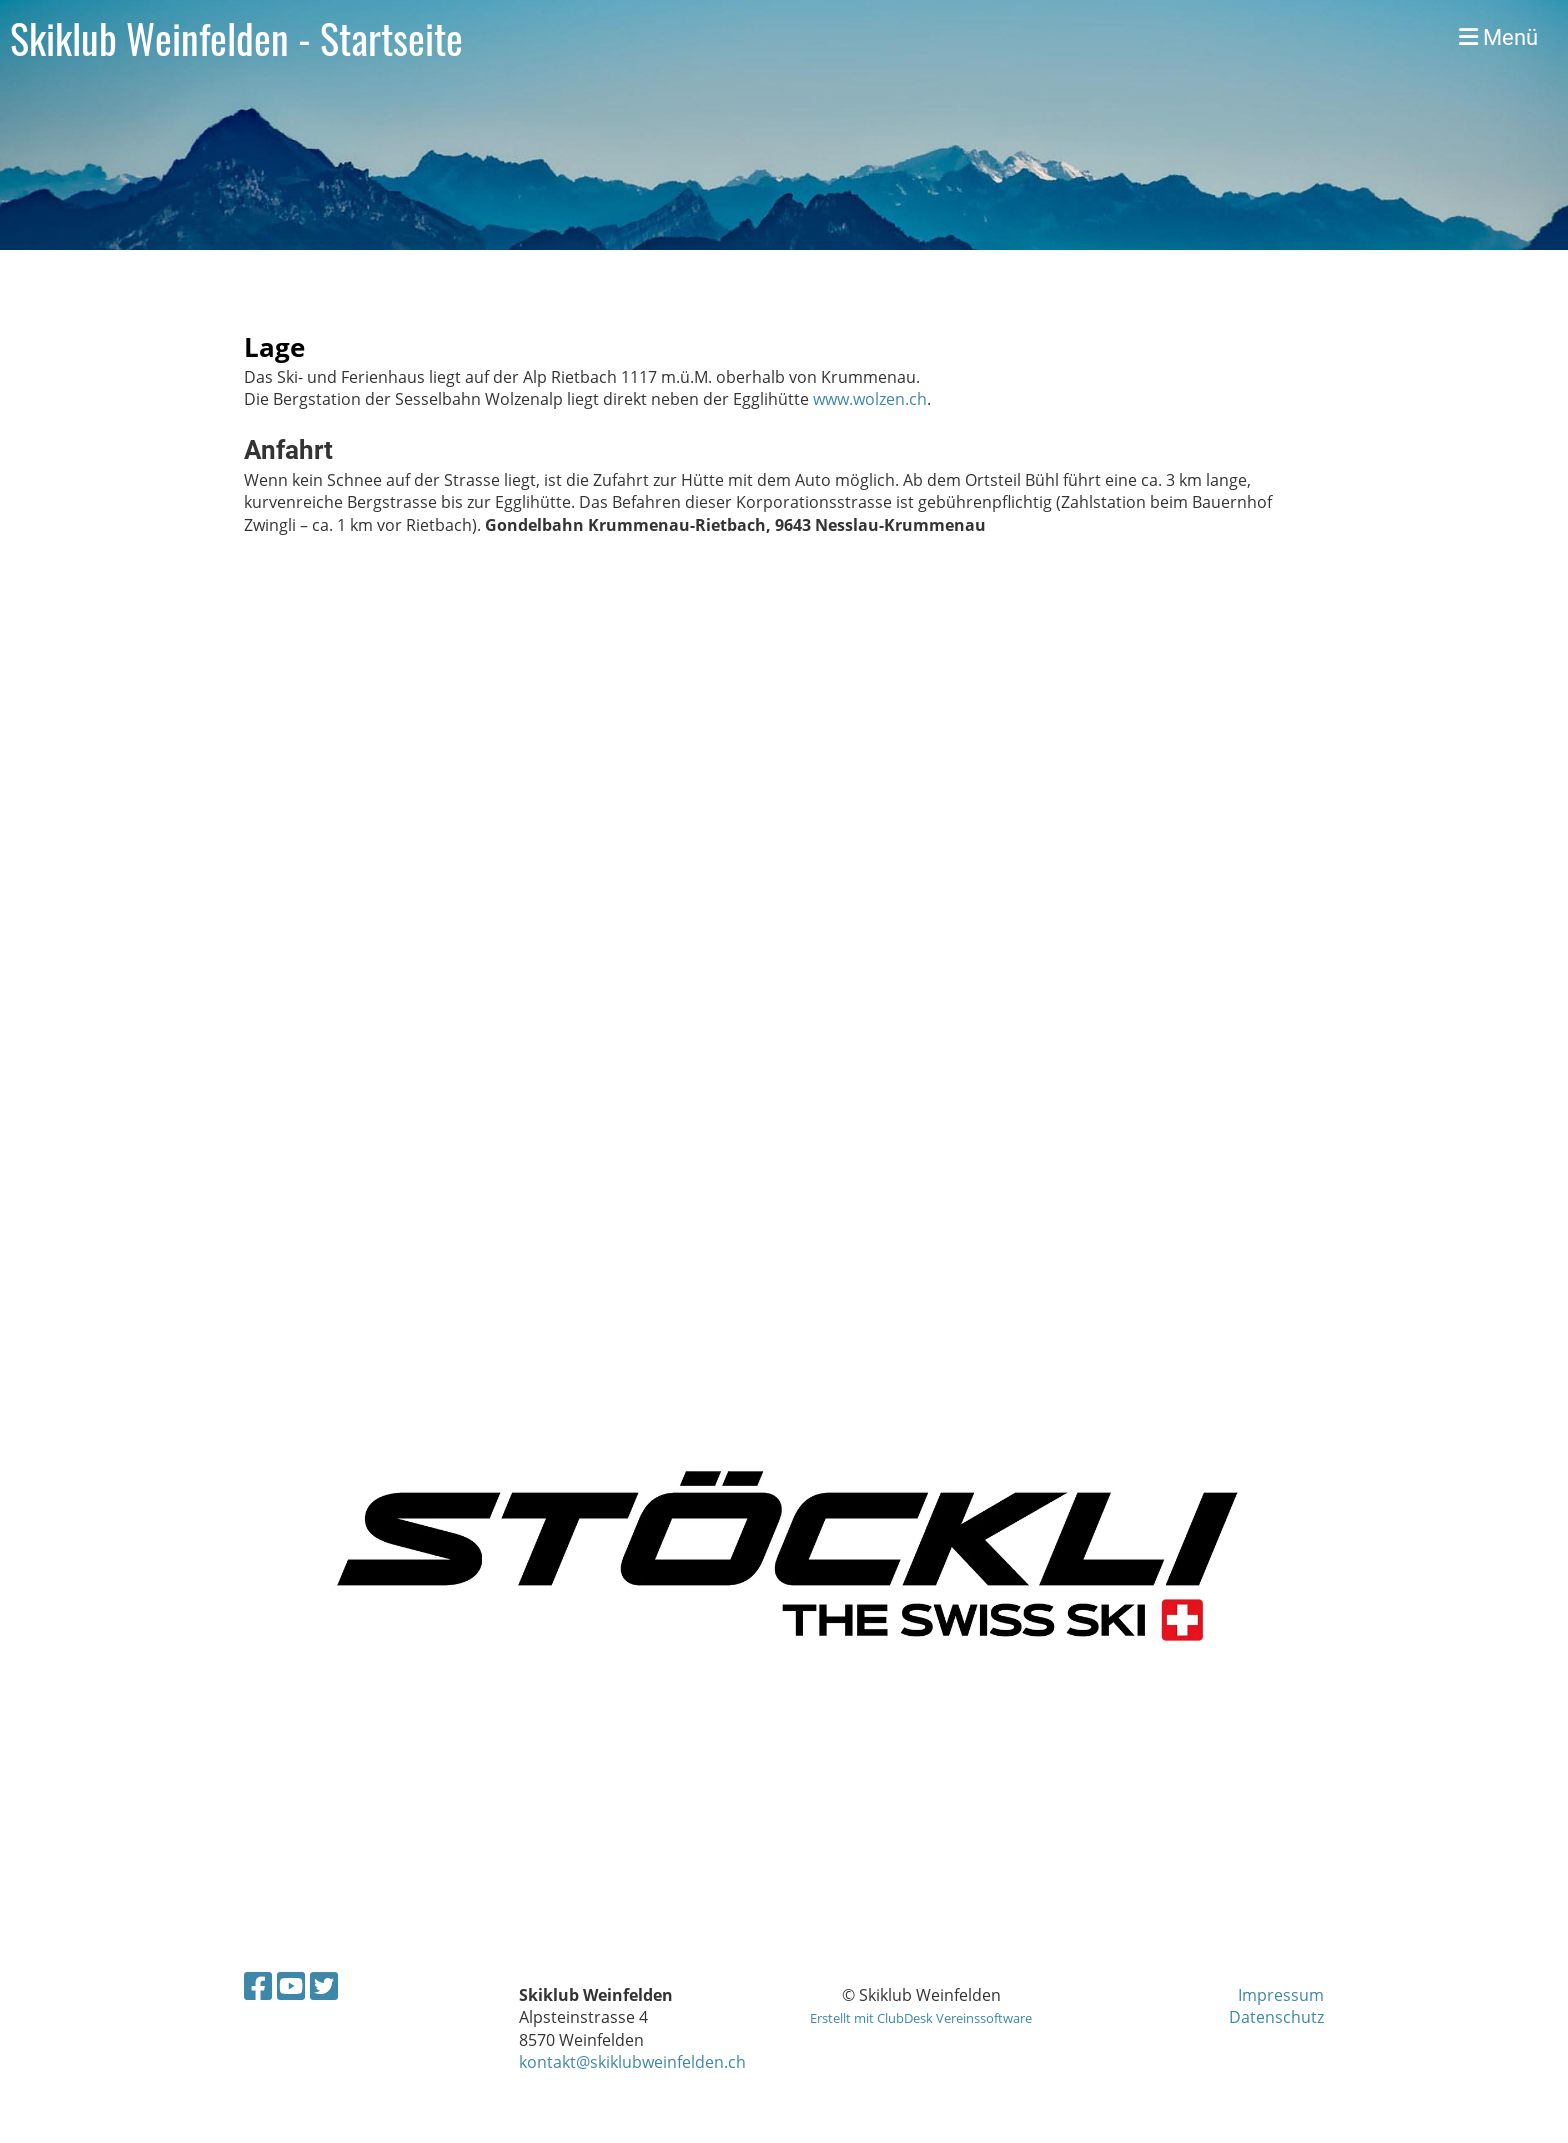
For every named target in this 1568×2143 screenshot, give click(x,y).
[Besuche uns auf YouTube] (291, 1985)
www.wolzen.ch (870, 399)
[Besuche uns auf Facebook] (258, 1985)
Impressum (1281, 1995)
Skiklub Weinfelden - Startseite (236, 38)
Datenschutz (1276, 2017)
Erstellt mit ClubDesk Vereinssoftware (921, 2018)
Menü (1498, 37)
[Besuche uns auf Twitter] (324, 1985)
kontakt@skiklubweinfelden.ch (632, 2062)
